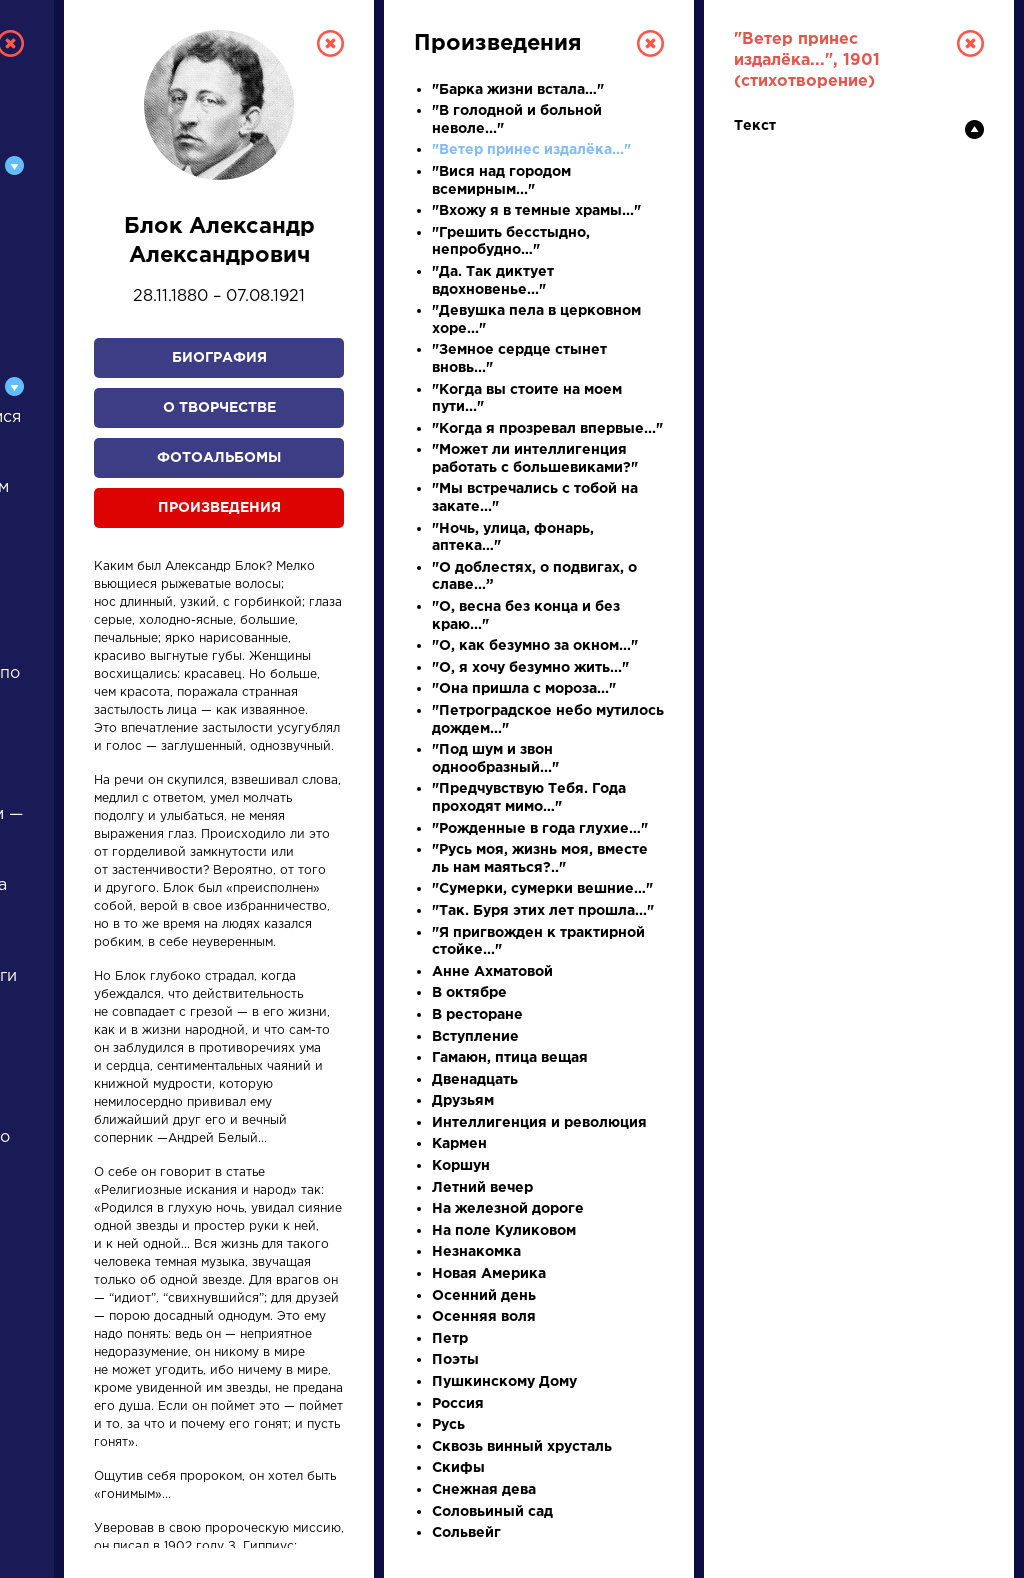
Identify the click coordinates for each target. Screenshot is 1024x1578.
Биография (219, 358)
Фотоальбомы (219, 458)
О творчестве (219, 408)
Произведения (219, 508)
